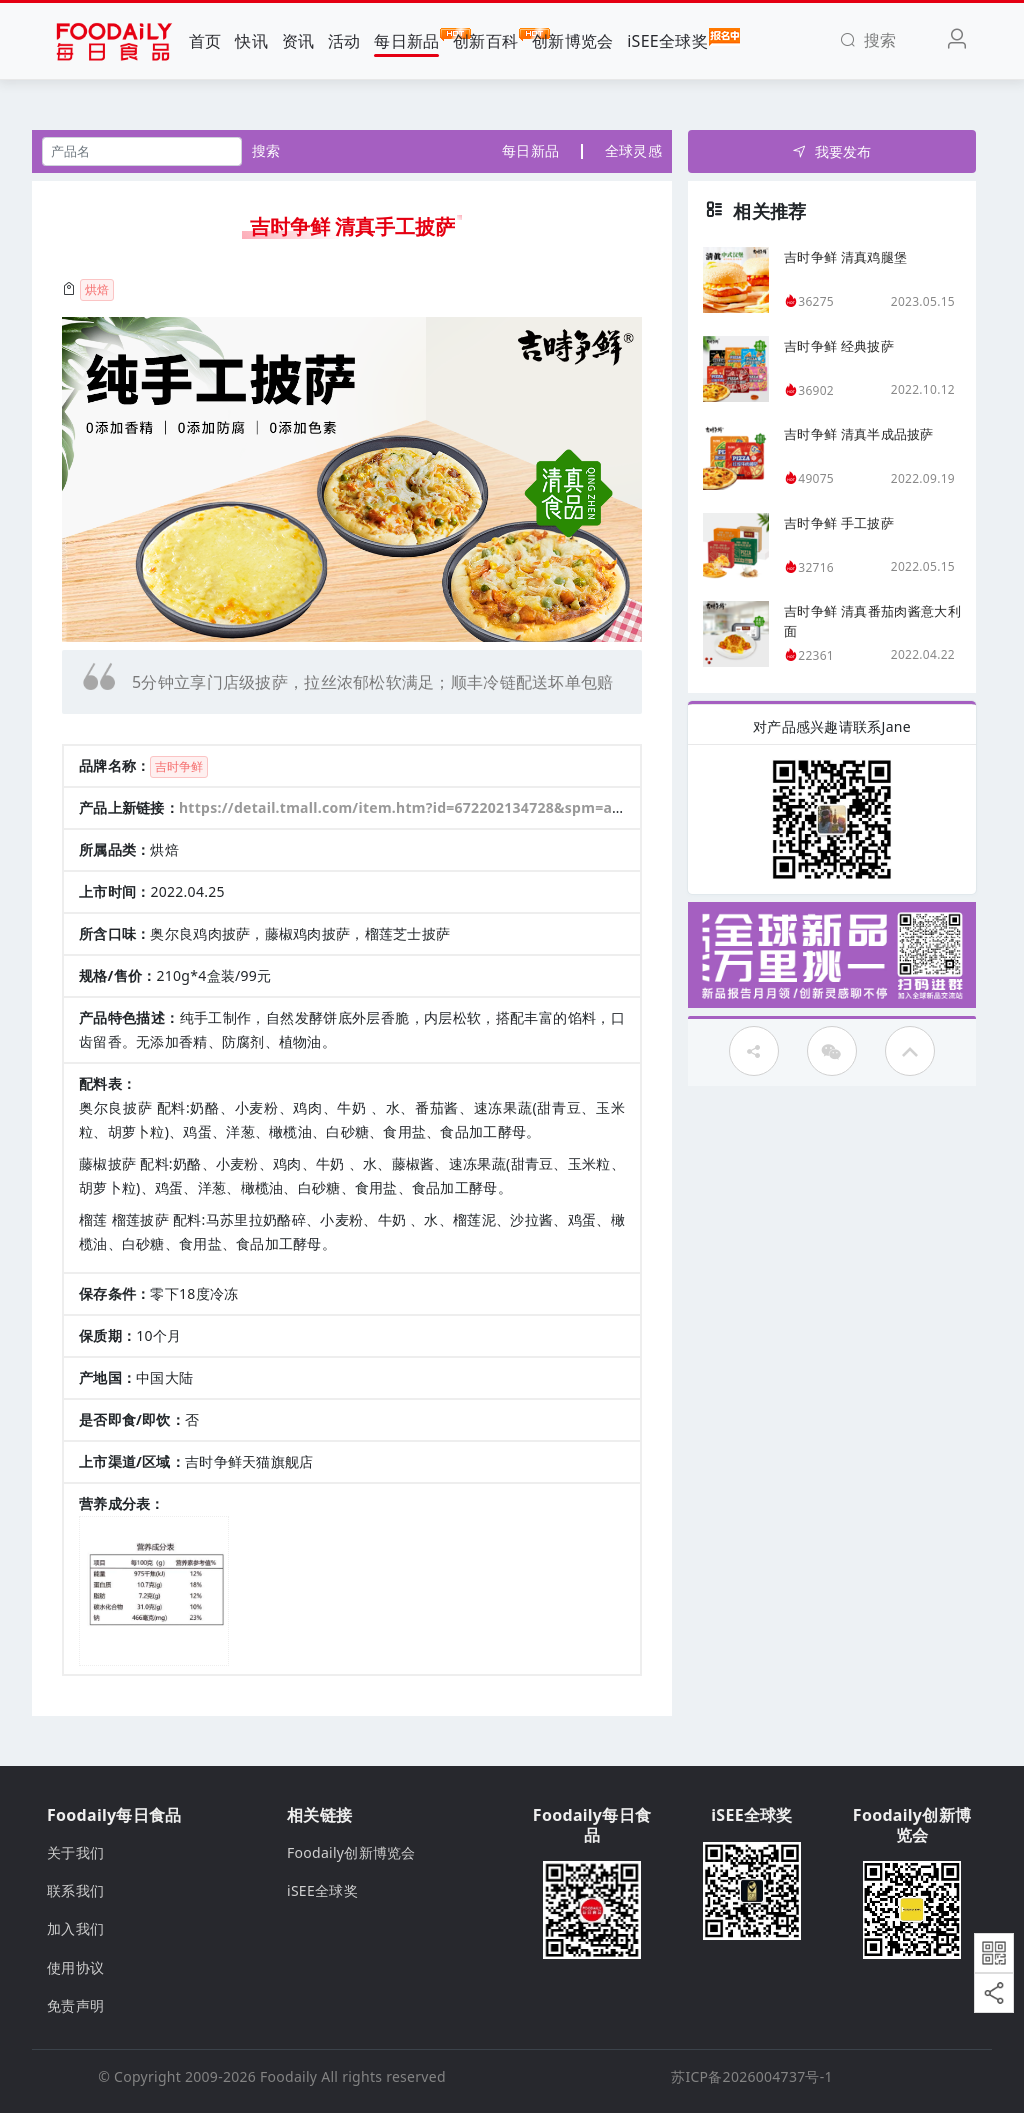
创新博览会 (572, 41)
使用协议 (75, 1967)
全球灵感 (633, 150)
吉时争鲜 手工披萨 (839, 523)
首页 (205, 41)
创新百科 (485, 40)
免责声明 (75, 2005)
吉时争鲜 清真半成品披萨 (859, 434)
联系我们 (75, 1890)
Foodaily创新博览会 (351, 1852)
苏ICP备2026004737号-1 (752, 2076)
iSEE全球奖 (667, 40)
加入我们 (75, 1928)
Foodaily (288, 2076)
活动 (344, 41)
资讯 (298, 41)
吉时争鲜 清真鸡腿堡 (845, 257)
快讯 (251, 41)
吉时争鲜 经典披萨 (839, 346)
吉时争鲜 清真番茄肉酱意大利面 (872, 621)
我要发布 (831, 151)
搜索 (266, 150)
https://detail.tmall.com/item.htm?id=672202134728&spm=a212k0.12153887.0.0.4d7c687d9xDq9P (527, 807)
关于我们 (75, 1852)
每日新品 (406, 40)
